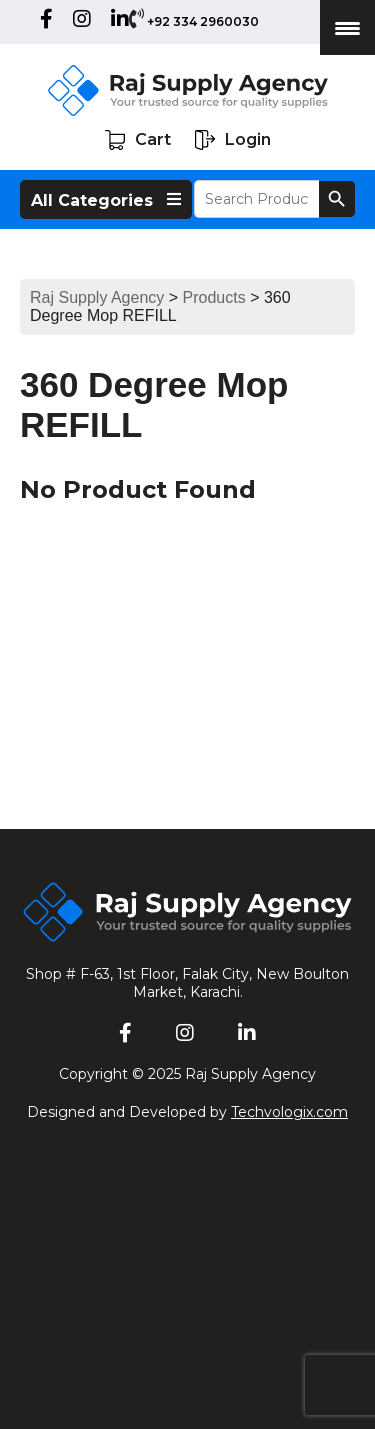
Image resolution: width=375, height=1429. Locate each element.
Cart (138, 139)
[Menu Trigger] (347, 27)
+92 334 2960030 (203, 21)
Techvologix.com (289, 1112)
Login (233, 139)
